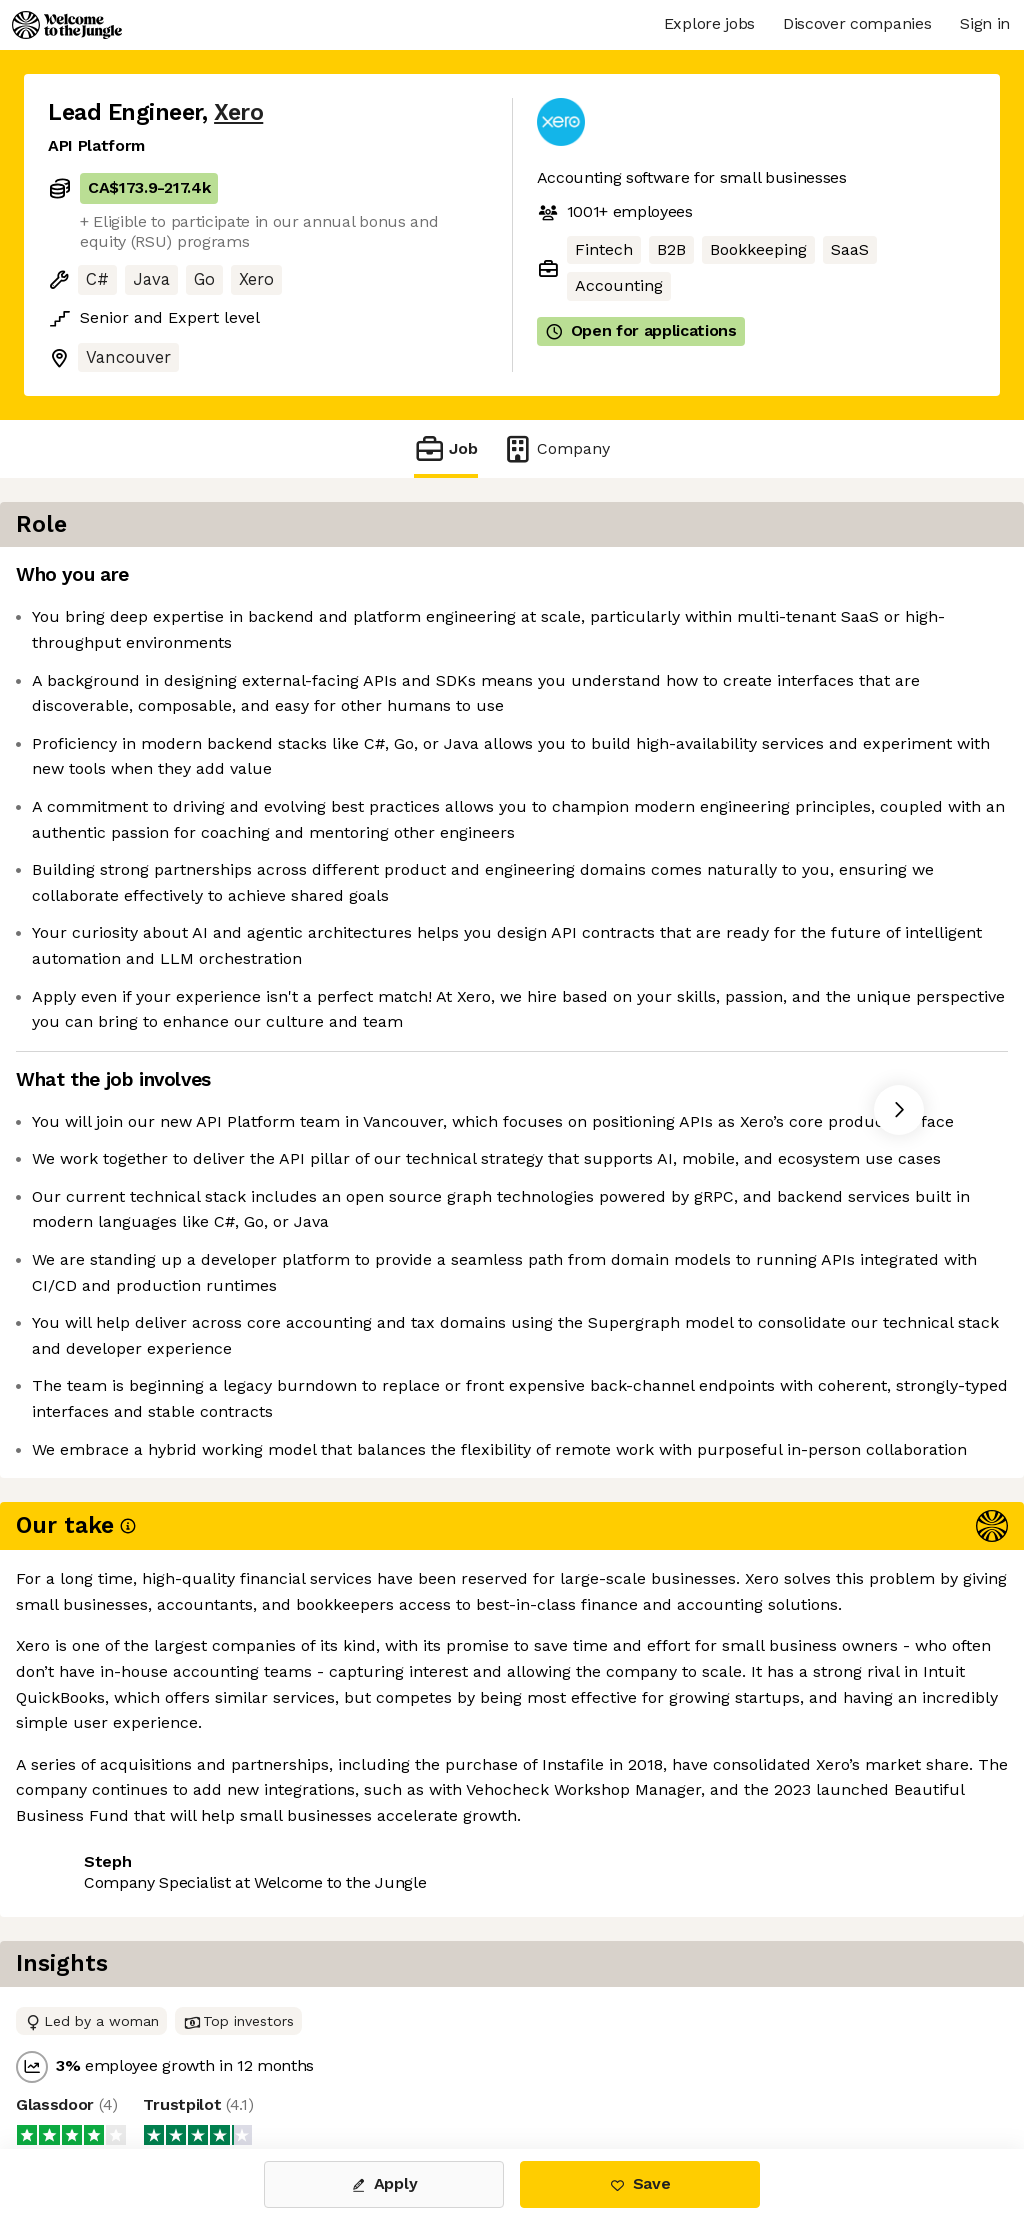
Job (446, 448)
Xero (238, 112)
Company (556, 448)
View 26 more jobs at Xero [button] (290, 2065)
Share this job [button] (103, 2065)
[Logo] (67, 25)
